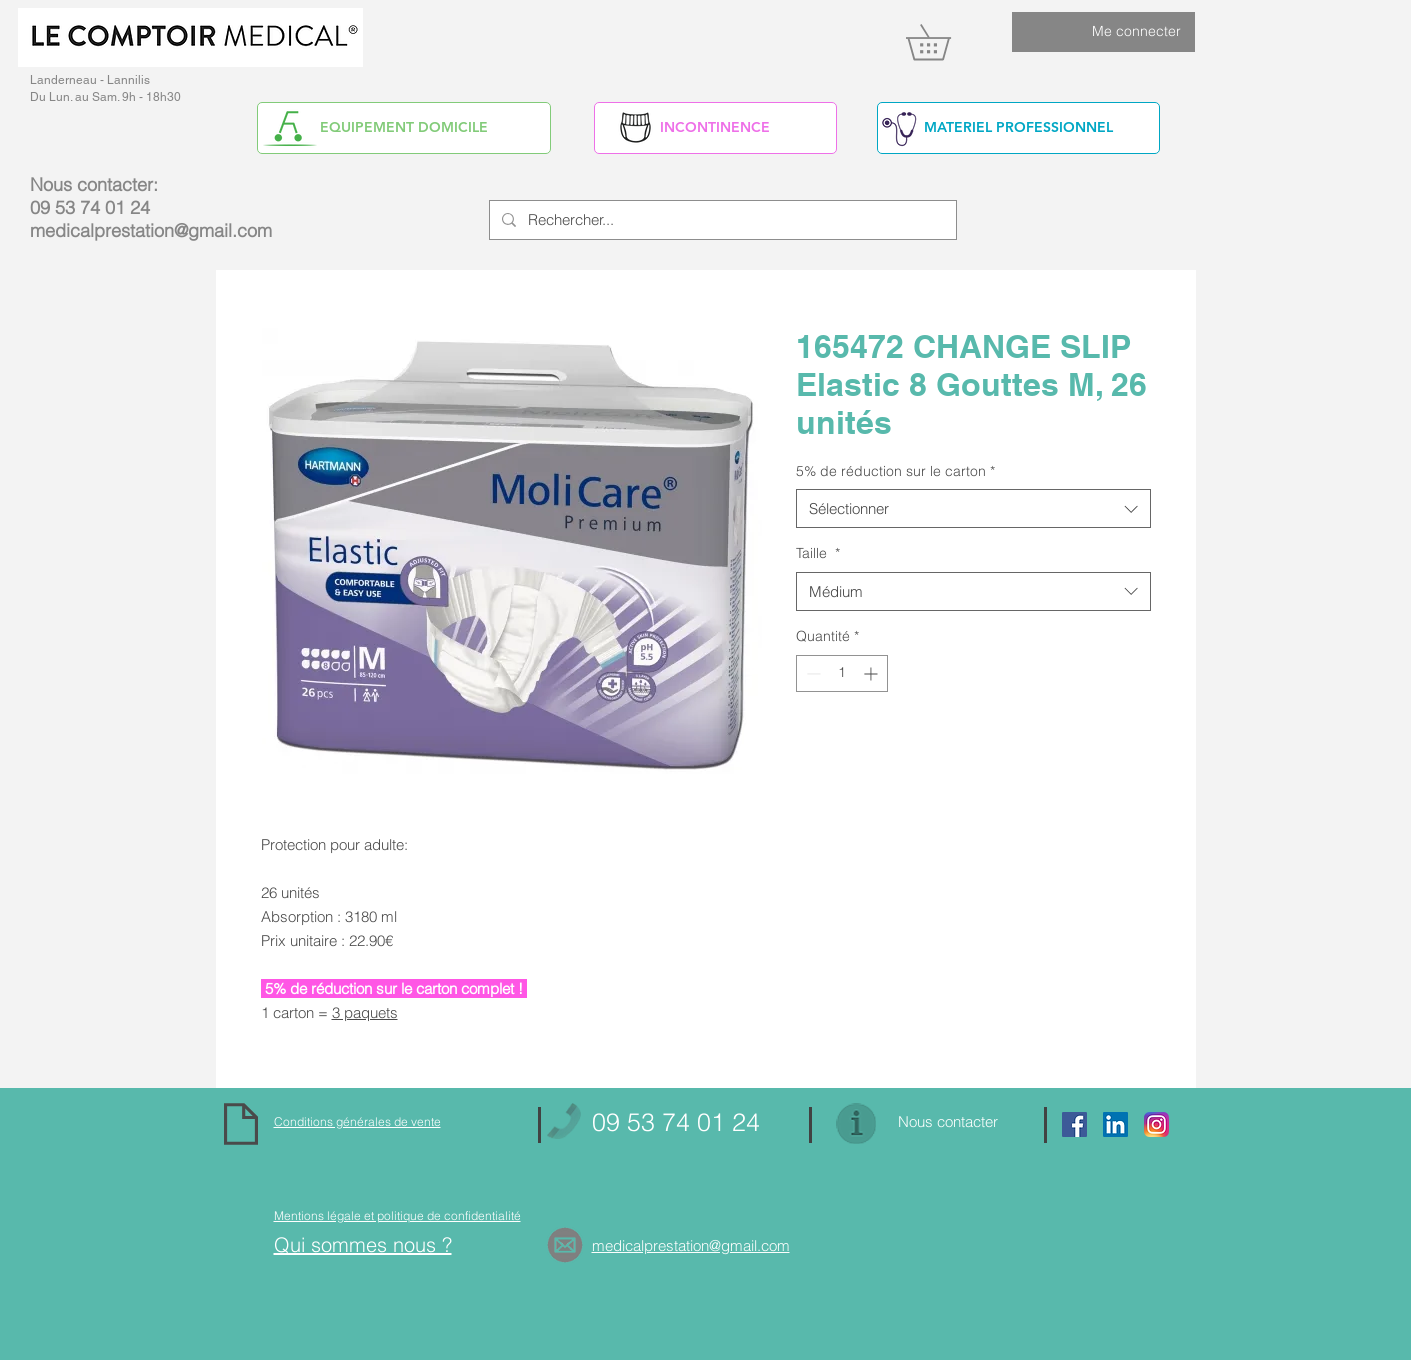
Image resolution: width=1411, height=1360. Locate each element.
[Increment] (872, 673)
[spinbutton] (842, 673)
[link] (945, 42)
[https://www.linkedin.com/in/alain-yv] (1115, 1124)
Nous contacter (948, 1121)
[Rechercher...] (721, 220)
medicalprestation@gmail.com (151, 230)
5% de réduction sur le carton (895, 471)
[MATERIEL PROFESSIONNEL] (1018, 128)
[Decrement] (811, 673)
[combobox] (973, 508)
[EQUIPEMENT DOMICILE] (404, 128)
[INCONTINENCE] (715, 128)
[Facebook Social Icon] (1074, 1124)
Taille (818, 553)
